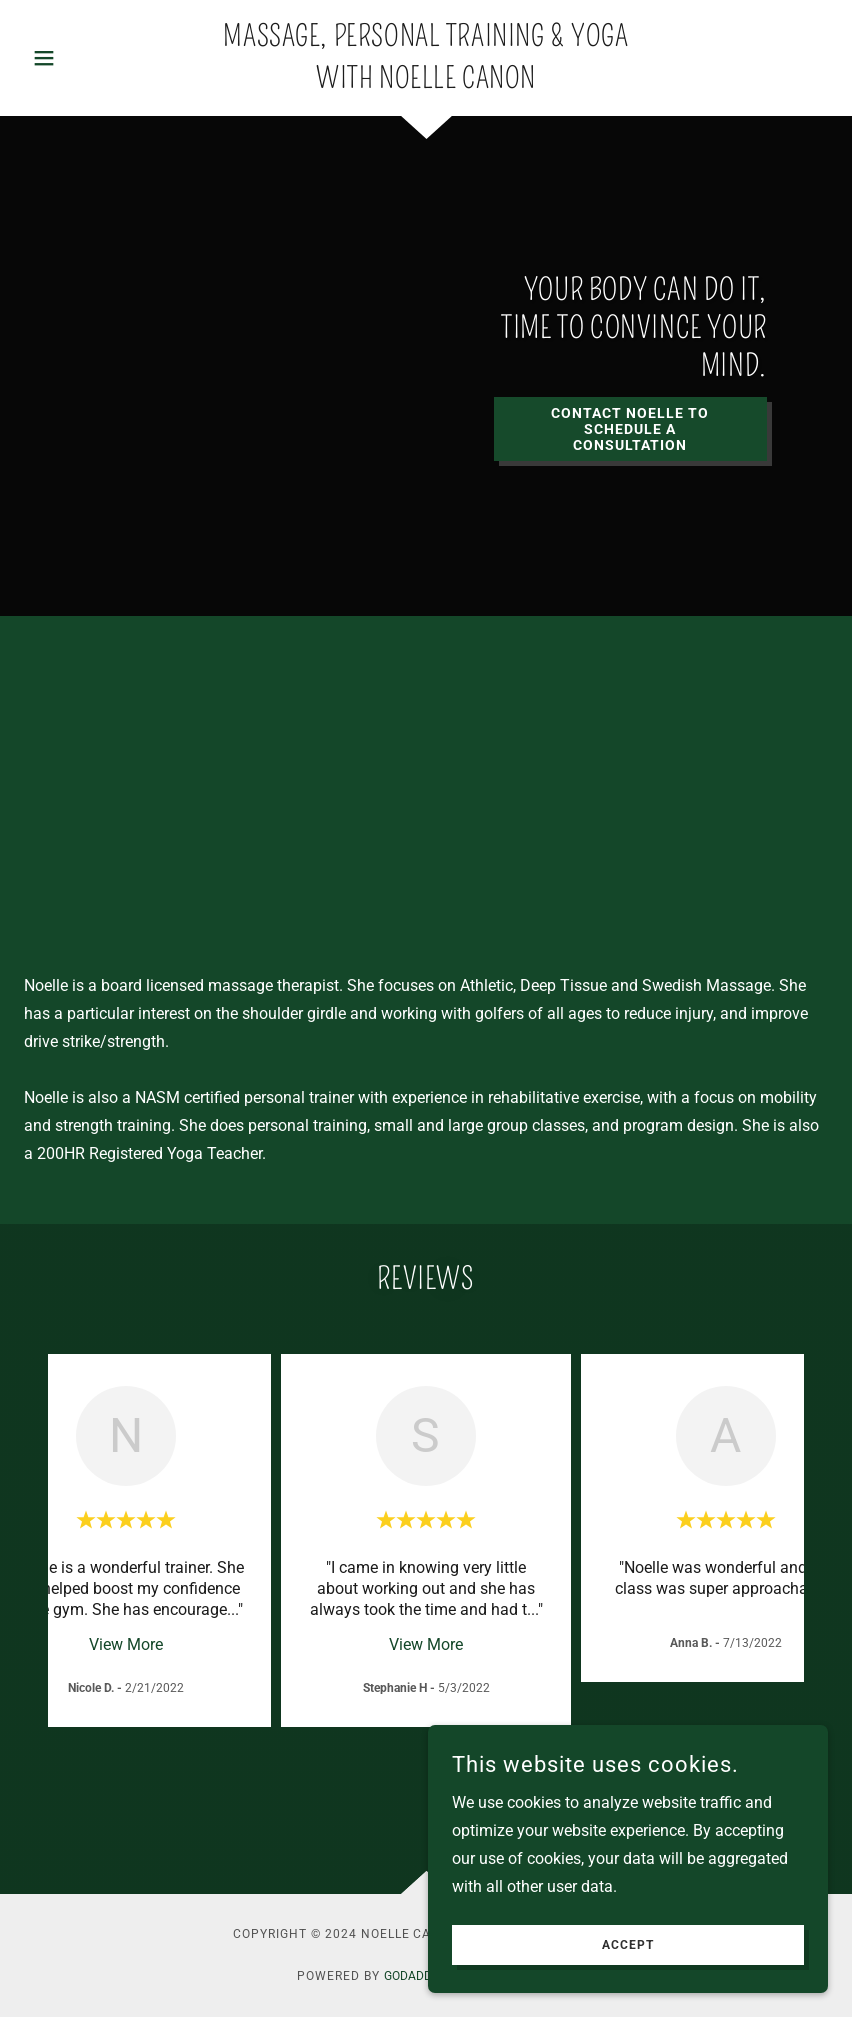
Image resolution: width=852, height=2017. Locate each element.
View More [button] (126, 1644)
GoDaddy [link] (411, 1976)
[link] (426, 82)
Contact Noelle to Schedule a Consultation (630, 429)
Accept (628, 1945)
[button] (84, 58)
